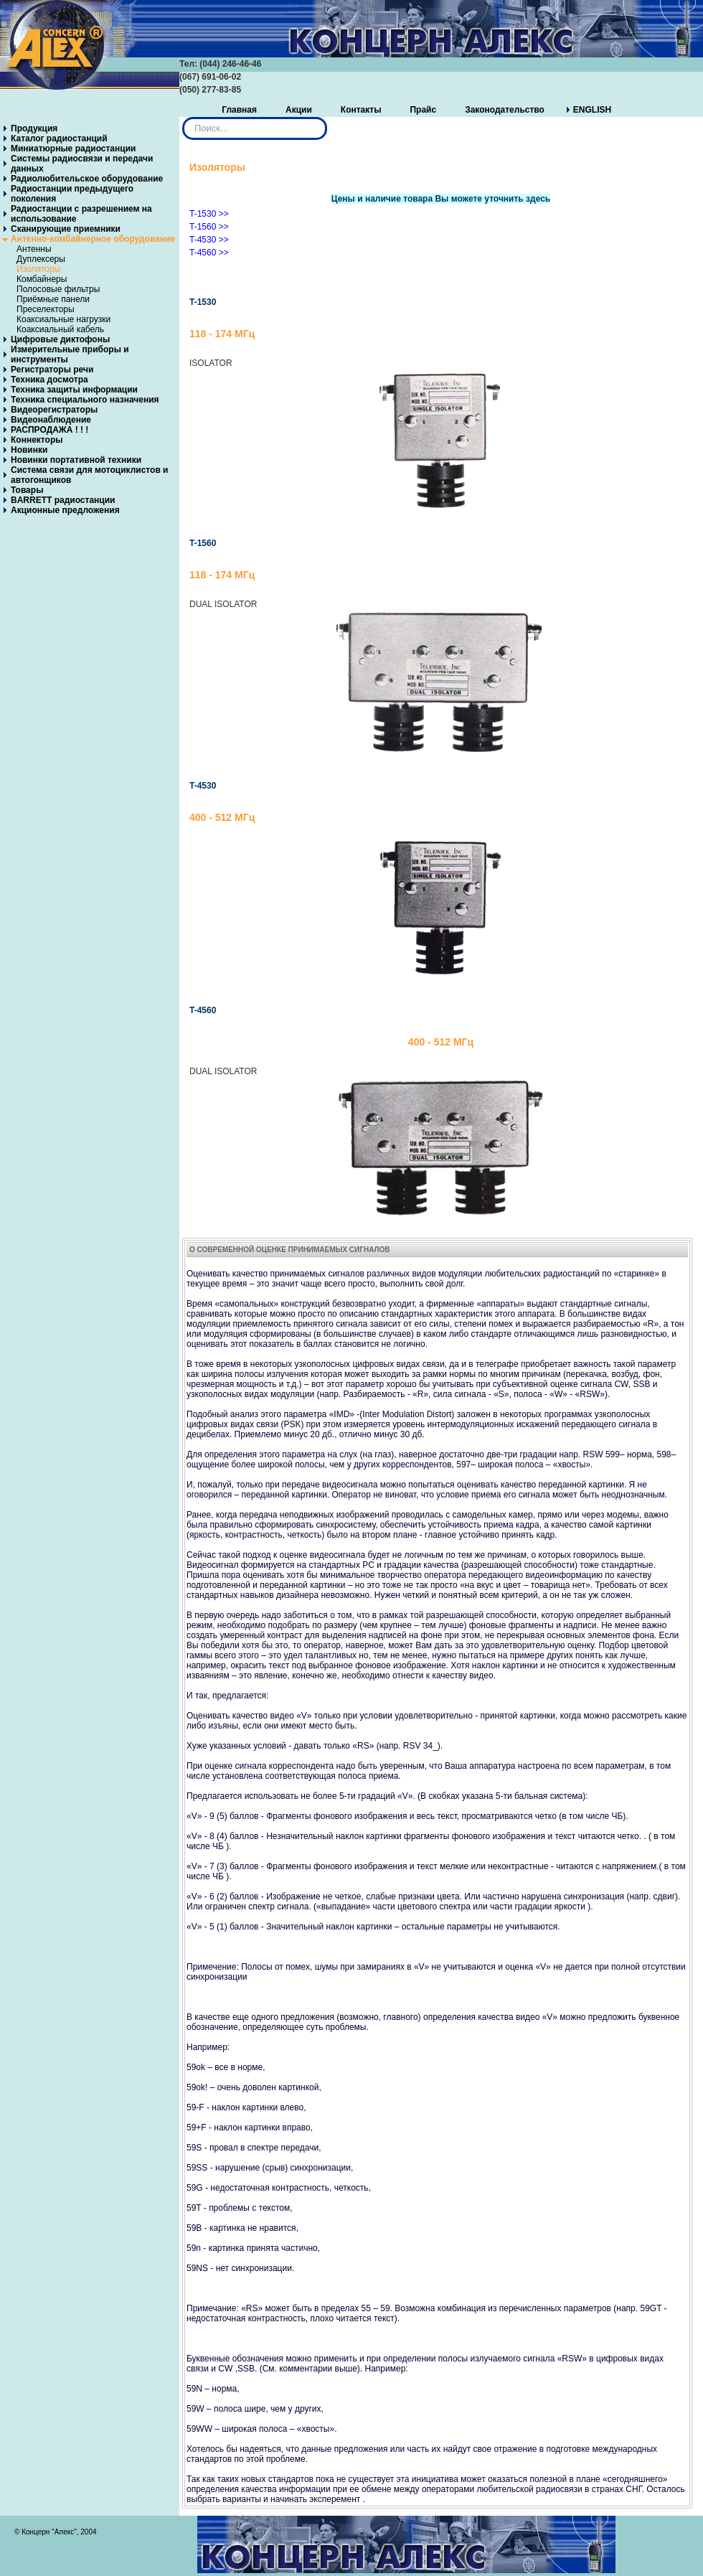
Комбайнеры (41, 279)
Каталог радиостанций (59, 138)
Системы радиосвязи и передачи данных (82, 164)
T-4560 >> (209, 253)
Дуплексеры (40, 259)
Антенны (34, 249)
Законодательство (504, 110)
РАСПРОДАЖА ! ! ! (49, 430)
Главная (239, 110)
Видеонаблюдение (51, 420)
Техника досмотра (49, 380)
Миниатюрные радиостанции (73, 149)
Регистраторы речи (52, 370)
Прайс (423, 110)
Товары (27, 490)
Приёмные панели (53, 299)
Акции (299, 110)
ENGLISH (592, 110)
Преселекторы (45, 309)
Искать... (182, 117)
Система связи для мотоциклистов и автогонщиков (90, 475)
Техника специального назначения (85, 400)
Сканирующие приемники (66, 229)
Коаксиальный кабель (60, 329)
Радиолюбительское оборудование (87, 179)
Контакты (361, 110)
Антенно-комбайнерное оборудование (93, 239)
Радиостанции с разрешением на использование (81, 214)
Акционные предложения (65, 510)
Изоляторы (38, 269)
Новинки (29, 450)
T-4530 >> (209, 240)
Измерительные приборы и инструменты (70, 354)
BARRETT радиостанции (63, 500)
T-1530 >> (209, 214)
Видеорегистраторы (54, 410)
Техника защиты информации (74, 390)
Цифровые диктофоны (60, 339)
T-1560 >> (209, 227)
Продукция (34, 128)
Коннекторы (36, 440)
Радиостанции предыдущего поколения (72, 194)
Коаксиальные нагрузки (63, 319)
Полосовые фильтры (58, 289)
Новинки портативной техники (76, 460)
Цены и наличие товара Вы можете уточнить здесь (440, 199)
